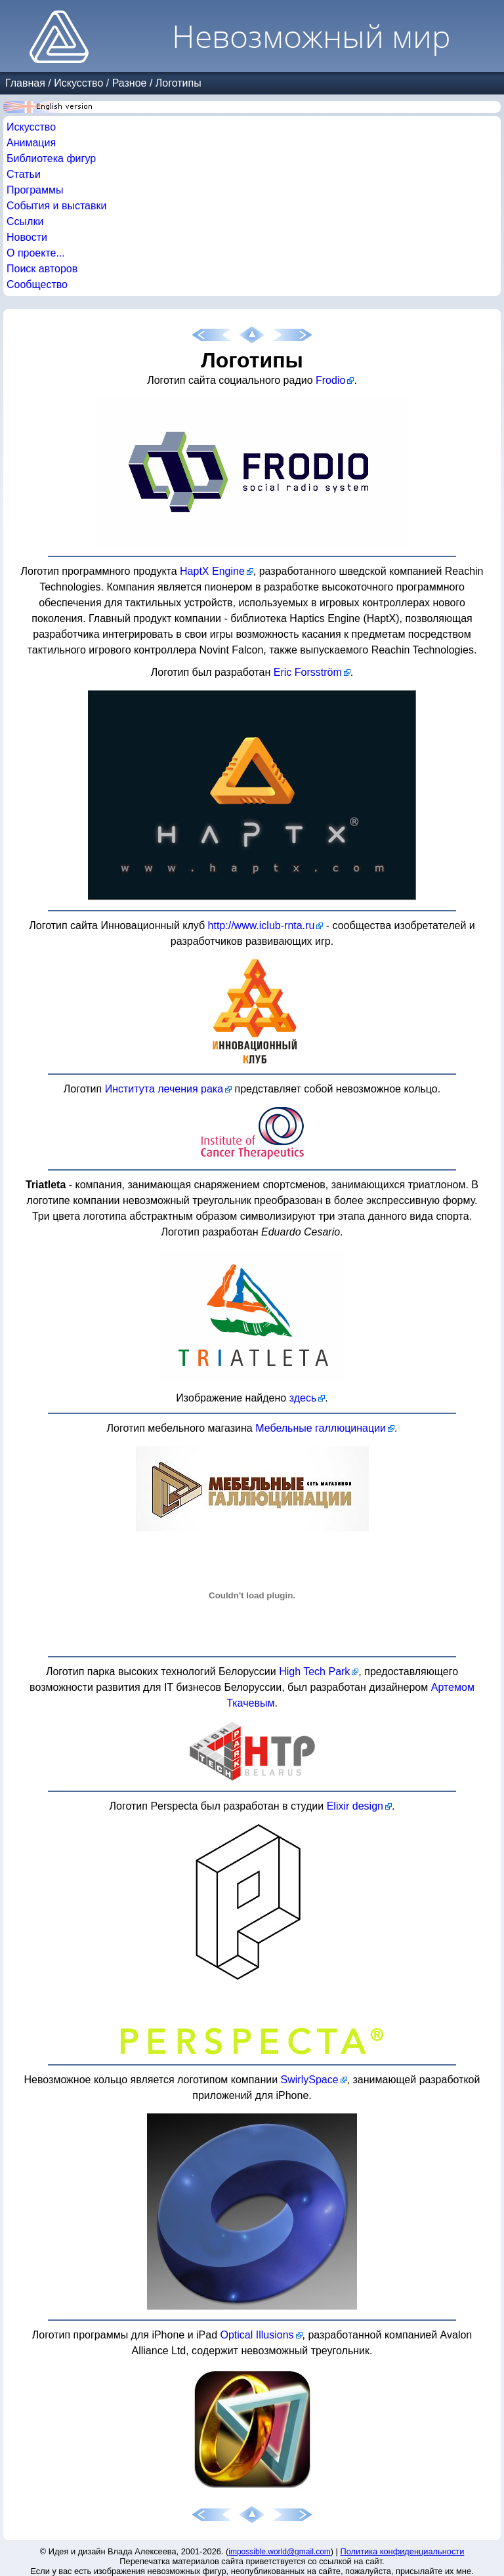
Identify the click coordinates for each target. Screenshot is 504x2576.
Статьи (24, 174)
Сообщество (37, 284)
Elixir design (355, 1806)
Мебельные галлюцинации (320, 1428)
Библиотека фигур (51, 158)
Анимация (31, 142)
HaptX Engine (212, 571)
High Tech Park (314, 1671)
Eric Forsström (308, 672)
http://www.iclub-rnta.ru (261, 925)
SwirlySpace (310, 2079)
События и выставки (56, 205)
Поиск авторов (42, 268)
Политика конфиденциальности (403, 2551)
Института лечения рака (164, 1088)
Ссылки (25, 221)
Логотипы (178, 83)
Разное (129, 83)
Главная (25, 83)
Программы (35, 190)
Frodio (330, 380)
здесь (303, 1397)
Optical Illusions (257, 2334)
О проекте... (36, 253)
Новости (27, 237)
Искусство (78, 83)
